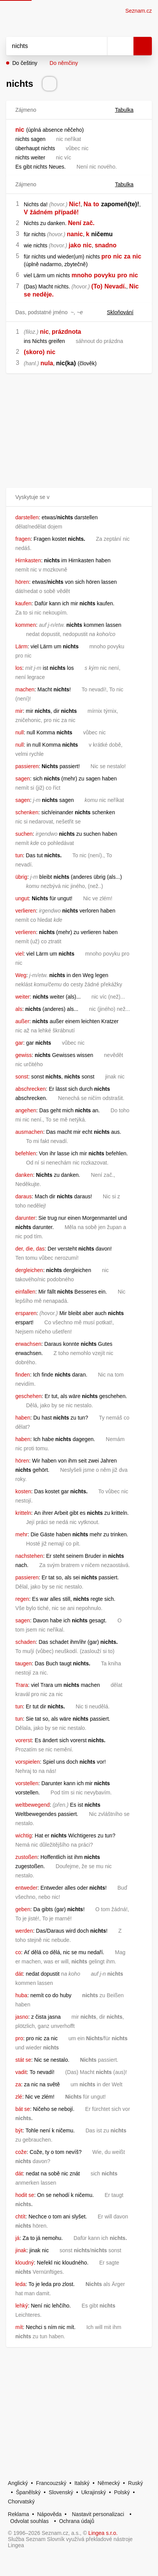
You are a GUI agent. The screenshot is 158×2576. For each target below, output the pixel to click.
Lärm (21, 646)
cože (21, 2152)
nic (19, 129)
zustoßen (26, 1857)
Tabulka (129, 110)
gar (19, 1043)
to (96, 204)
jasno (21, 2017)
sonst (21, 1076)
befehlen (25, 1153)
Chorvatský (21, 2501)
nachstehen (29, 1556)
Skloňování (125, 312)
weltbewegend (32, 1805)
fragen (23, 539)
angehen (25, 1110)
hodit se (24, 2195)
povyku (104, 275)
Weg (20, 975)
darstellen (27, 517)
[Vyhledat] (48, 46)
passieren (27, 766)
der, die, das (29, 1249)
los (18, 668)
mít (19, 2327)
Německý (109, 2483)
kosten (23, 1491)
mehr (21, 1534)
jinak (20, 2250)
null (19, 732)
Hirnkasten (28, 560)
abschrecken (30, 1089)
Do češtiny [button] (24, 63)
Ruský (135, 2483)
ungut (22, 898)
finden (22, 1375)
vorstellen (26, 1783)
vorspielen (27, 1762)
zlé (18, 2097)
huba (21, 1995)
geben (22, 1909)
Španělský (28, 2492)
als (18, 1009)
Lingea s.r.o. (102, 2533)
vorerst (23, 1740)
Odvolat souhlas (29, 2521)
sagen (22, 778)
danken (24, 1175)
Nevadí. (115, 286)
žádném (41, 212)
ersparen (25, 1313)
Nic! (75, 204)
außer (22, 1021)
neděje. (43, 294)
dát (19, 1974)
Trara (21, 1685)
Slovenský (61, 2492)
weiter (22, 997)
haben (22, 1418)
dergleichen (29, 1270)
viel (19, 954)
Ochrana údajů (76, 2521)
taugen (23, 1663)
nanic (75, 234)
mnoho (81, 275)
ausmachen (29, 1132)
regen (22, 1599)
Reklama (18, 2514)
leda (20, 2284)
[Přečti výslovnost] (49, 83)
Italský (82, 2483)
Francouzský (51, 2483)
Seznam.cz (138, 11)
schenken (26, 812)
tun (19, 855)
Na (87, 204)
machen (25, 689)
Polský (122, 2492)
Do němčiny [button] (63, 63)
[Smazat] (98, 46)
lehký (21, 2306)
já (17, 2238)
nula (47, 363)
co (18, 1952)
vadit (21, 2072)
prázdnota (66, 331)
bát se (22, 2109)
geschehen (28, 1396)
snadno (106, 245)
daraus (23, 1196)
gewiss (23, 1055)
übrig (21, 877)
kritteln (23, 1513)
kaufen (23, 603)
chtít (20, 2216)
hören (22, 582)
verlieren (25, 911)
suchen (24, 834)
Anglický (18, 2483)
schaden (25, 1642)
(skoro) (34, 352)
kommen (25, 625)
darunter (25, 1218)
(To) (96, 286)
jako (75, 245)
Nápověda (49, 2514)
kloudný (24, 2263)
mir (19, 711)
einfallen (25, 1292)
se (27, 294)
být (19, 2130)
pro (106, 256)
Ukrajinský (93, 2492)
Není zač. (81, 223)
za (127, 256)
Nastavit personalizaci (98, 2514)
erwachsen (28, 1344)
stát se (23, 2060)
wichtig (23, 1835)
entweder (26, 1888)
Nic (134, 286)
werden (24, 1931)
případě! (66, 212)
